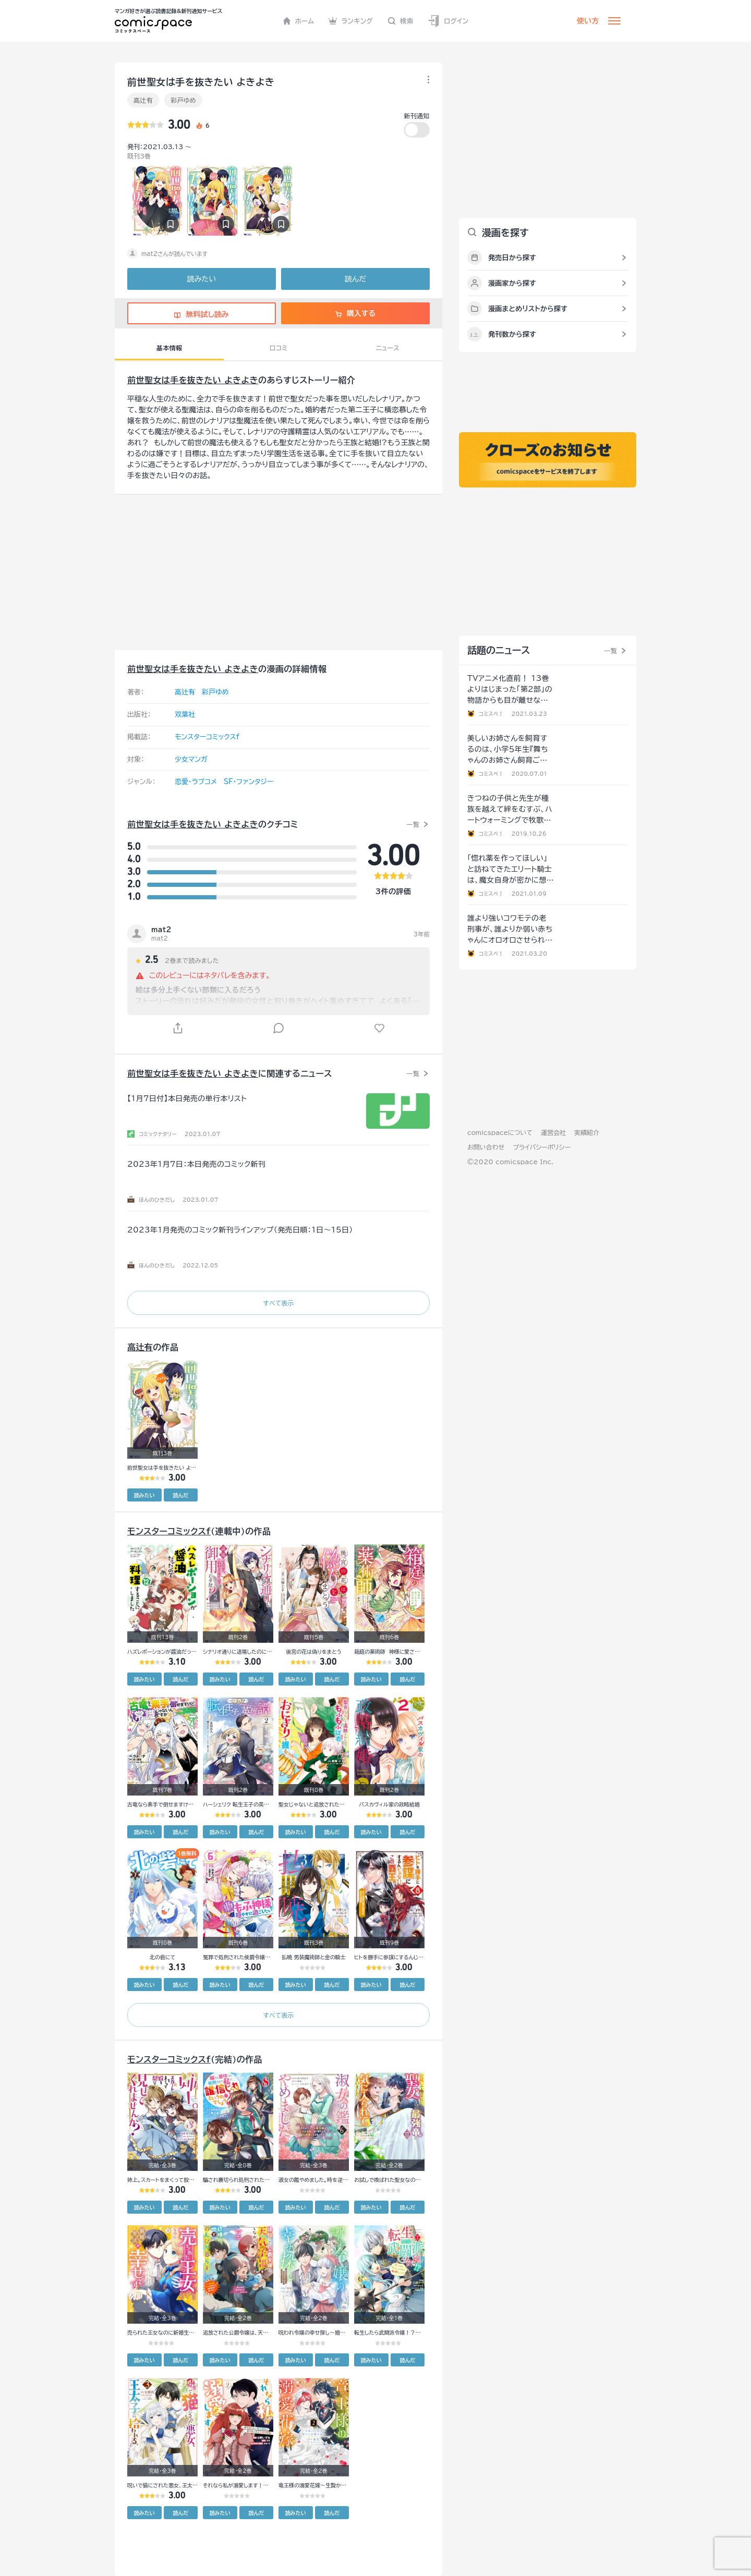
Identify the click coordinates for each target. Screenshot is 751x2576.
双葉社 (185, 714)
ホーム (298, 21)
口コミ (279, 348)
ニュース (387, 348)
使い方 (588, 21)
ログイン (448, 21)
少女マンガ (191, 759)
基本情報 (169, 348)
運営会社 (553, 1132)
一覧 (412, 824)
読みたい (201, 279)
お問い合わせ (485, 1147)
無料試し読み (201, 314)
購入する (355, 313)
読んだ (355, 279)
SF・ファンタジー (248, 781)
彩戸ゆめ (183, 100)
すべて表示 (278, 1303)
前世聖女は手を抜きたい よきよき (192, 380)
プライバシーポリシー (542, 1147)
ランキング (351, 21)
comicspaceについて (499, 1132)
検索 (400, 21)
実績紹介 (586, 1132)
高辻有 (143, 100)
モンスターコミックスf (207, 737)
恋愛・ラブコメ (196, 781)
